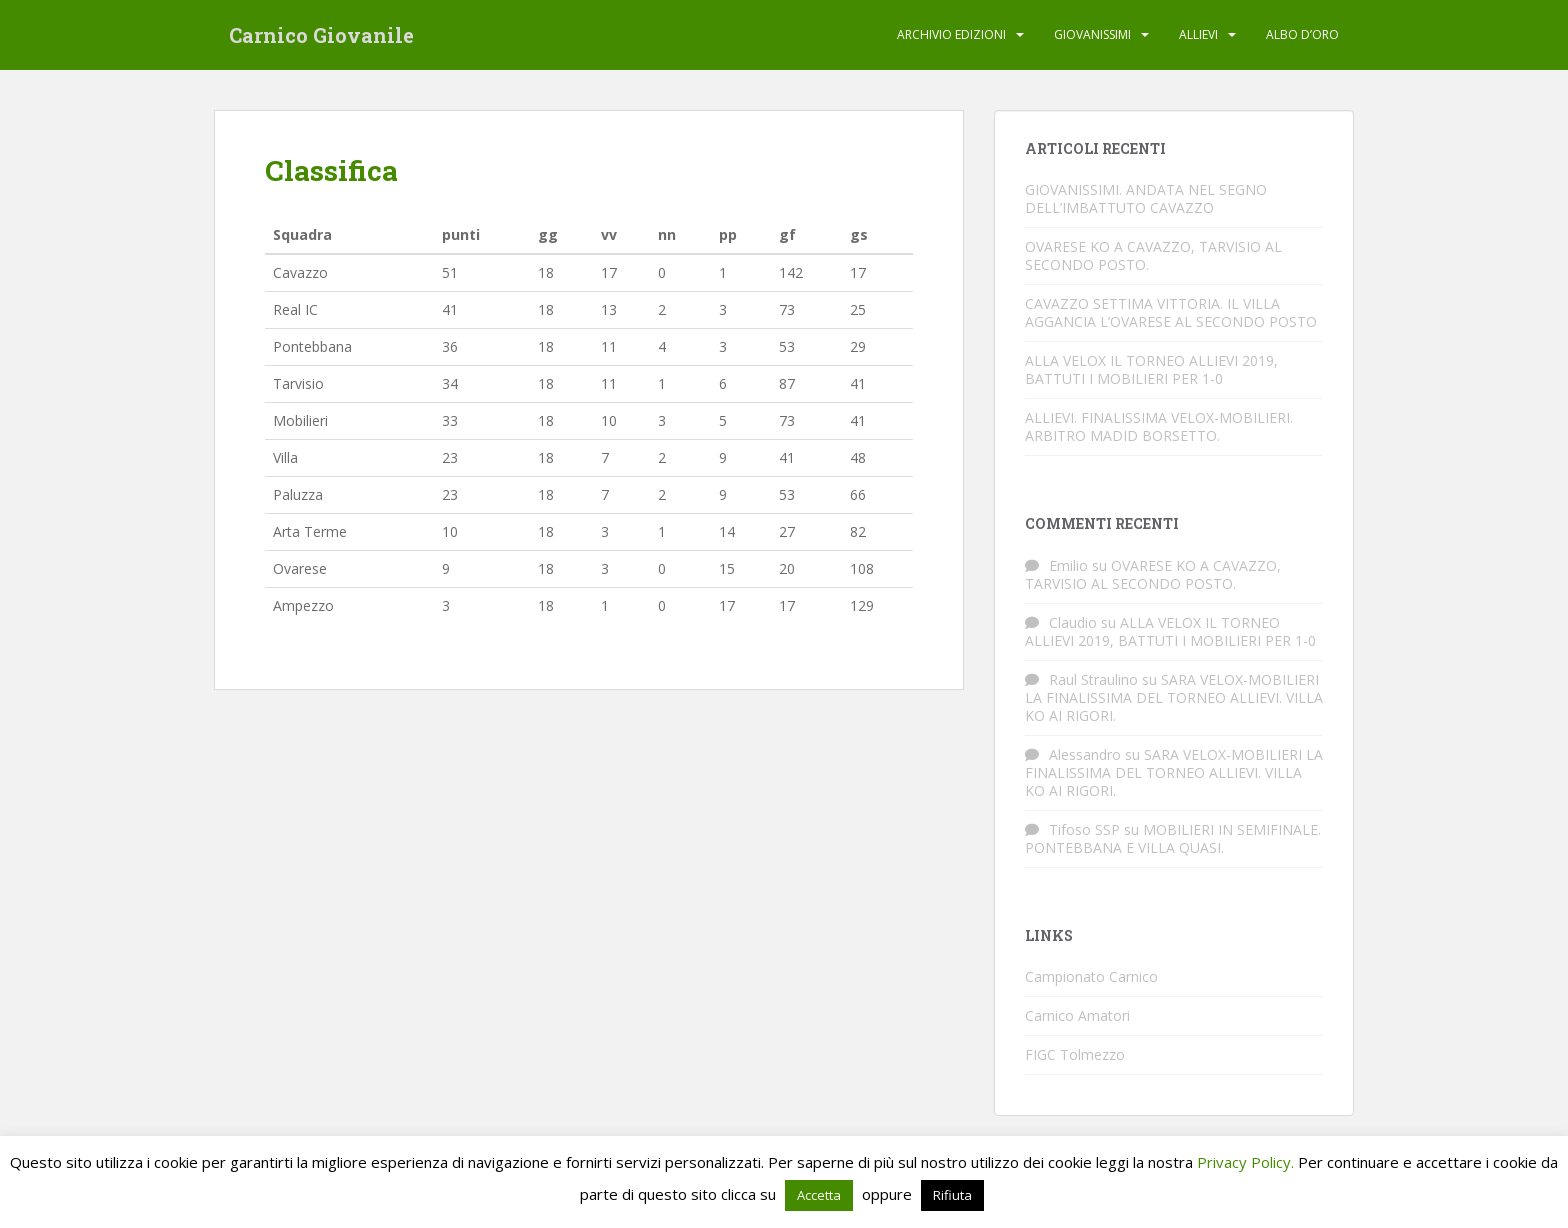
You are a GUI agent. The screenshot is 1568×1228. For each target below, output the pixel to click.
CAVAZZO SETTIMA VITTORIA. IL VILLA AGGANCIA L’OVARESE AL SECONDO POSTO (1171, 312)
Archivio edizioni (951, 34)
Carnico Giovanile (321, 35)
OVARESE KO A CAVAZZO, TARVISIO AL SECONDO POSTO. (1153, 255)
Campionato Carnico (1091, 976)
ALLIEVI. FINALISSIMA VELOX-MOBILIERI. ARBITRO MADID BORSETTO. (1159, 426)
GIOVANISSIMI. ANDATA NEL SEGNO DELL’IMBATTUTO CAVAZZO (1146, 198)
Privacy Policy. (1245, 1162)
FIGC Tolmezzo (1075, 1054)
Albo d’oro (1302, 34)
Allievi (1198, 34)
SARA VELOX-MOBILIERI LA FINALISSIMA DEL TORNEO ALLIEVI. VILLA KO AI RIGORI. (1174, 697)
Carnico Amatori (1077, 1015)
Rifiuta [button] (952, 1195)
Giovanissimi (1092, 34)
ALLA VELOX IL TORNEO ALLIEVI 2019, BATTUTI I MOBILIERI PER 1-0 (1151, 369)
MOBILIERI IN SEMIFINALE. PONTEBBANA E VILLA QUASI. (1173, 838)
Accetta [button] (819, 1195)
